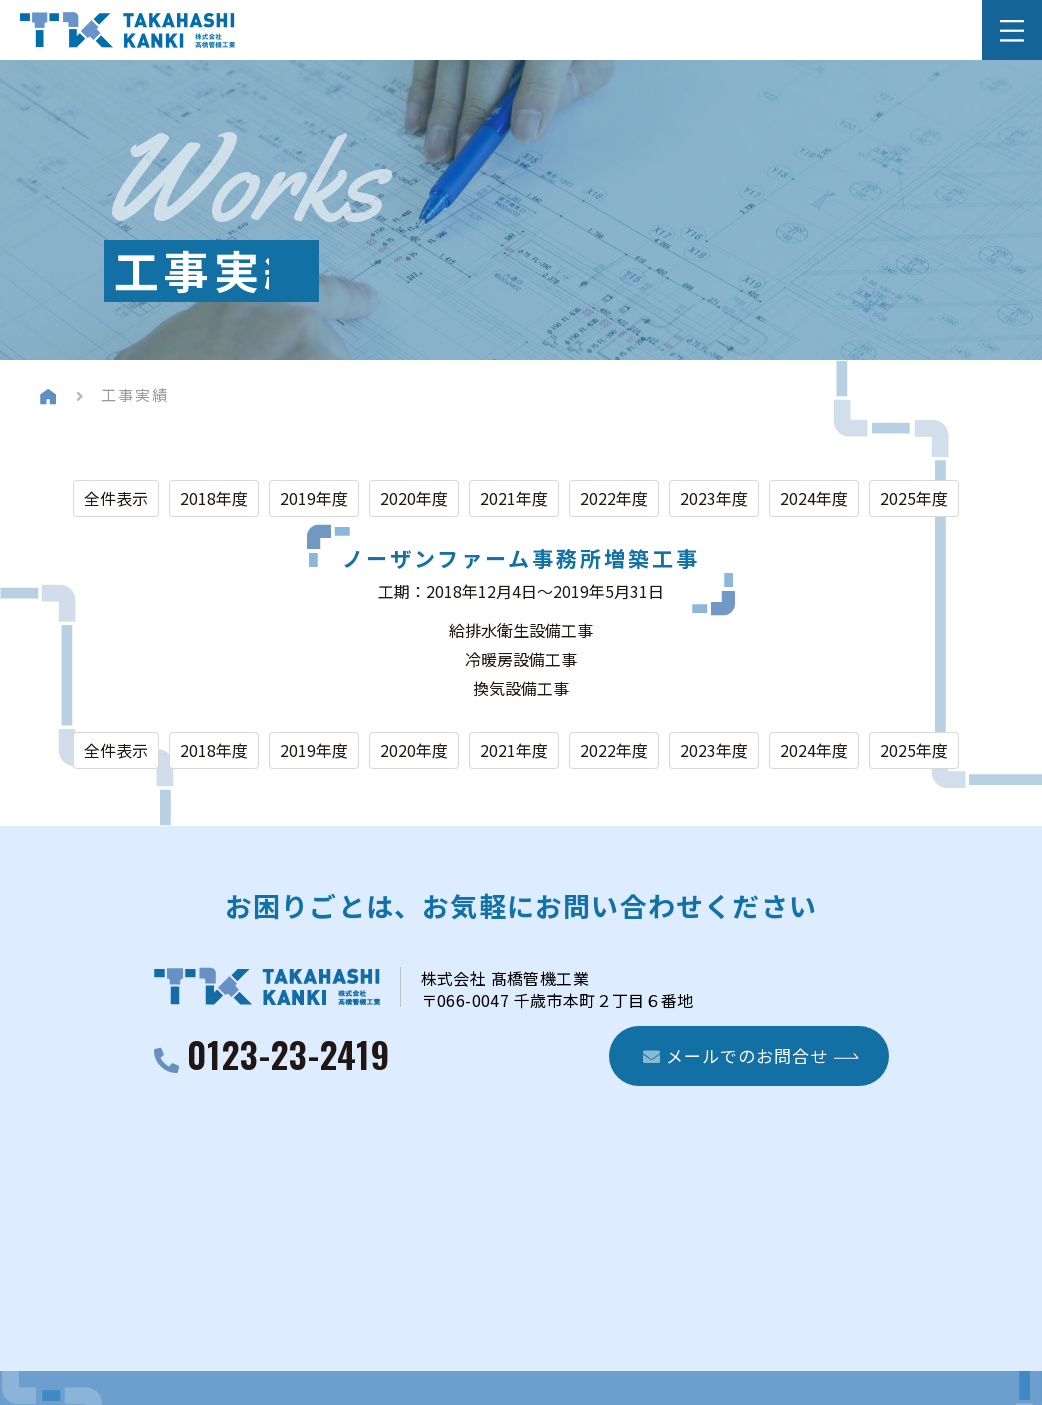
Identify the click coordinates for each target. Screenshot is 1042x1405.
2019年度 (314, 498)
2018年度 (214, 498)
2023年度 (714, 498)
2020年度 (414, 498)
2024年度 (814, 498)
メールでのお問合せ (735, 1055)
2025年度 (914, 498)
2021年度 (514, 498)
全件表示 (116, 498)
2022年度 (614, 498)
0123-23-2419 (288, 1057)
